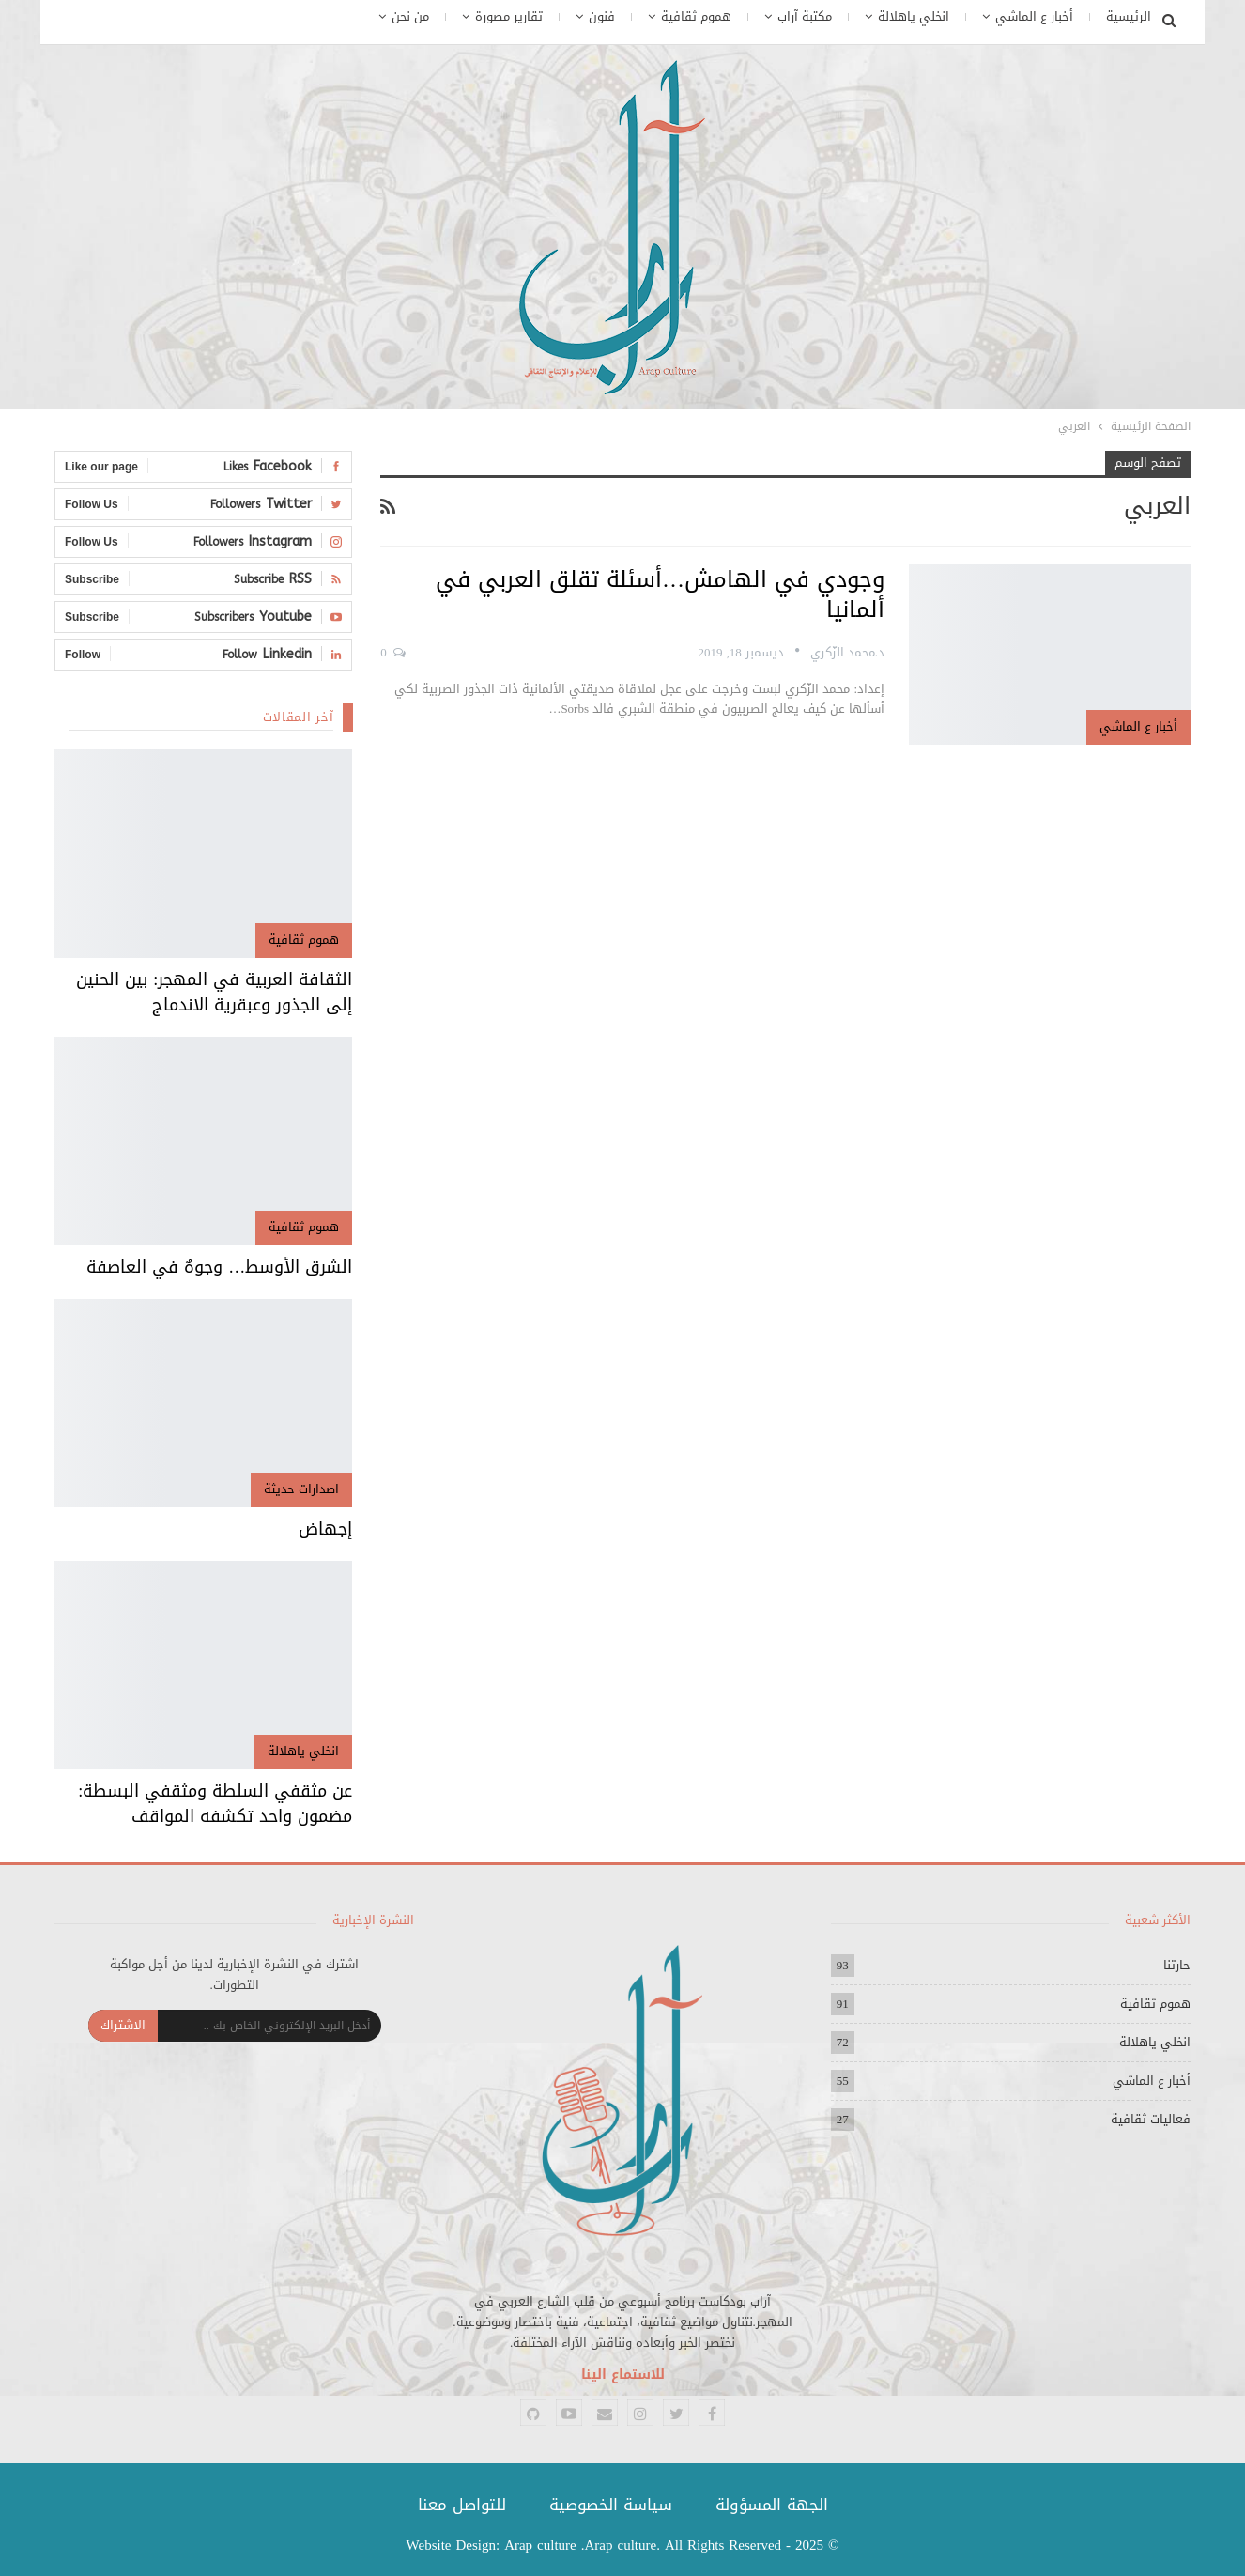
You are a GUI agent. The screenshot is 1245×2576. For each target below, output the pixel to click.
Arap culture (540, 2545)
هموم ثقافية (696, 16)
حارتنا (1177, 1965)
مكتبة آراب (804, 16)
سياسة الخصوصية (610, 2505)
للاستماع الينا (623, 2374)
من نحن (410, 16)
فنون (602, 16)
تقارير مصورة (509, 16)
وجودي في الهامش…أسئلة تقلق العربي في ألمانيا (660, 594)
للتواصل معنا (462, 2505)
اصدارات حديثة (301, 1489)
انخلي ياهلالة (913, 16)
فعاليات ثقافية (1151, 2119)
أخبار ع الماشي (1034, 16)
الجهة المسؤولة (771, 2505)
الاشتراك (123, 2025)
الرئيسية (1128, 16)
